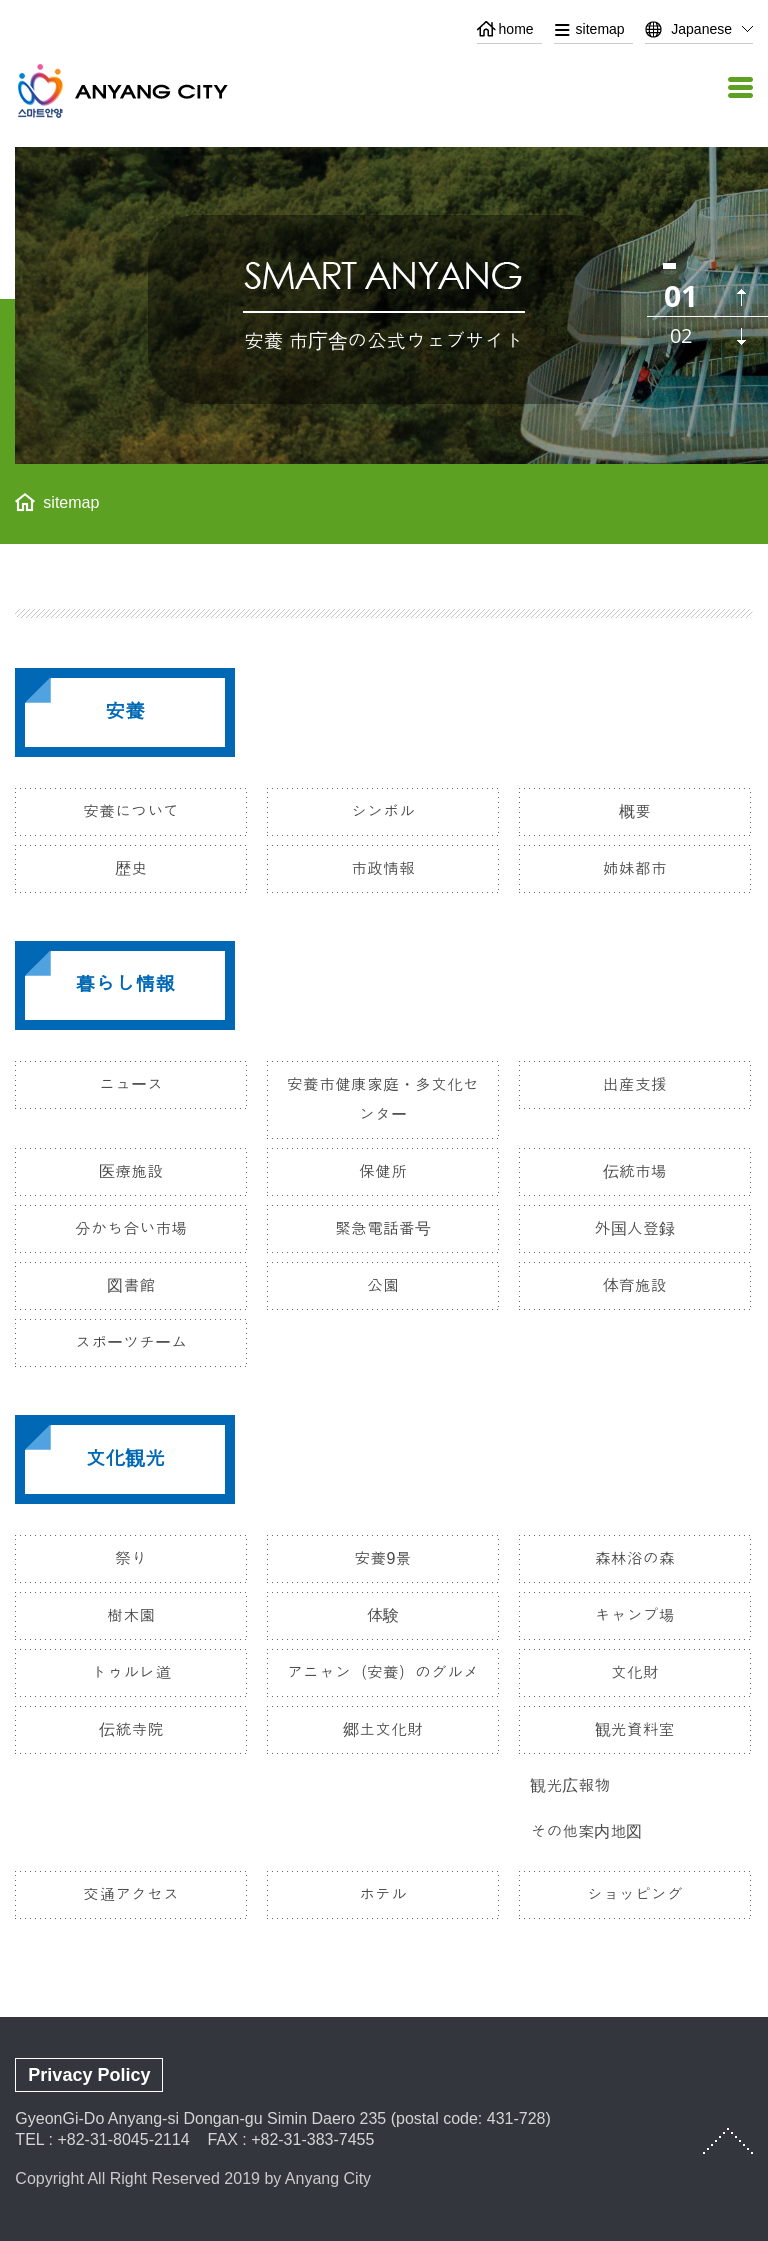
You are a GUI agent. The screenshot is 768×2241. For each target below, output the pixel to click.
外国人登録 (635, 1228)
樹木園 (131, 1615)
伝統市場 (635, 1171)
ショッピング (635, 1894)
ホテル (383, 1894)
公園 (383, 1285)
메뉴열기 (738, 87)
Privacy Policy (89, 2075)
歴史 (131, 868)
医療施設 (131, 1171)
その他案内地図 (586, 1831)
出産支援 (635, 1084)
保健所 (383, 1171)
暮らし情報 (125, 984)
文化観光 (125, 1458)
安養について (131, 811)
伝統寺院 (131, 1729)
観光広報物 (570, 1785)
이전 (741, 297)
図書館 (131, 1285)
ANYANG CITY (146, 90)
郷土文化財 (383, 1729)
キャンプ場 (635, 1615)
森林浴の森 (635, 1558)
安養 (125, 711)
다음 (741, 336)
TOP (728, 2141)
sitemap (600, 29)
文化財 (635, 1672)
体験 (383, 1615)
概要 (635, 811)
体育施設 (635, 1285)
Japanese (701, 29)
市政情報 (383, 868)
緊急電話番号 (383, 1228)
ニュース (131, 1084)
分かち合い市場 (131, 1228)
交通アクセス (131, 1894)
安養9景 (383, 1558)
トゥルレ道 (131, 1672)
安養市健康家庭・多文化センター (383, 1099)
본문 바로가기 (384, 0)
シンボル (383, 811)
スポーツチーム (131, 1342)
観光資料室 (635, 1729)
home (516, 29)
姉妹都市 (635, 868)
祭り (131, 1558)
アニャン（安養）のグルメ (383, 1672)
